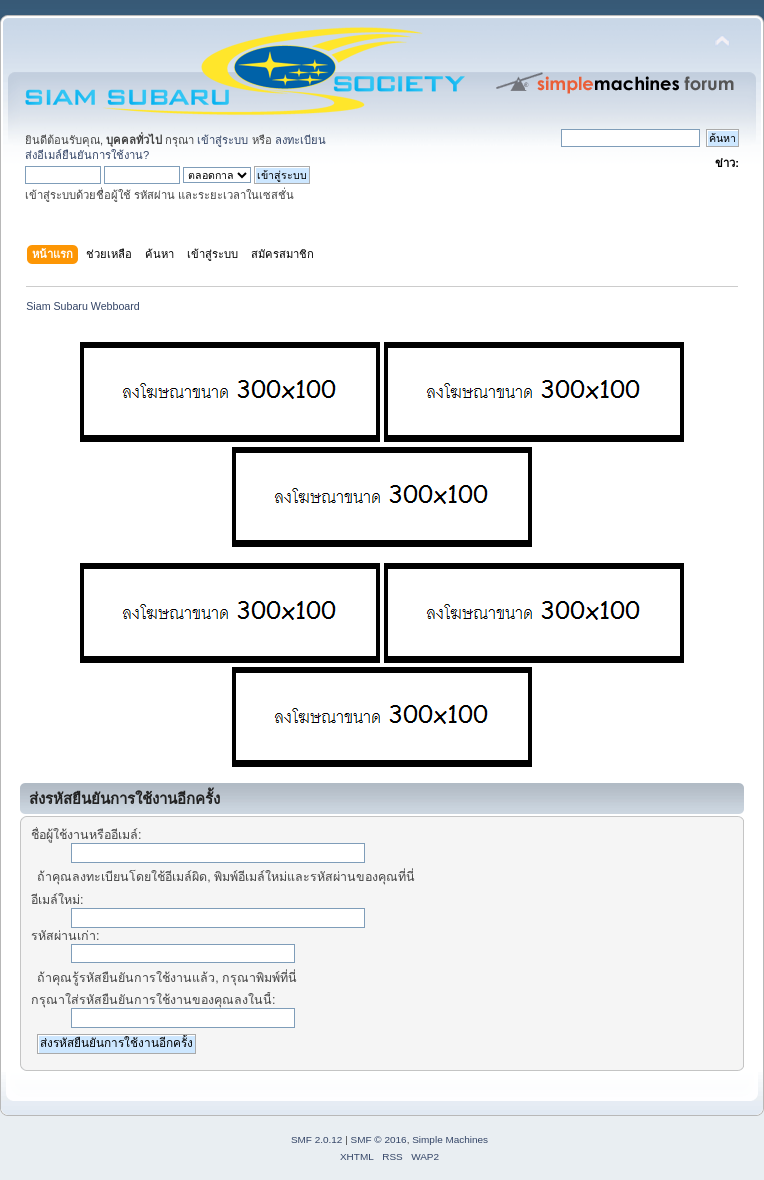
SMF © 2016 (379, 1139)
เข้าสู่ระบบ (222, 140)
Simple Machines (450, 1139)
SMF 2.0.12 (317, 1139)
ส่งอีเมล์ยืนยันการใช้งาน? (87, 155)
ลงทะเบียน (300, 140)
